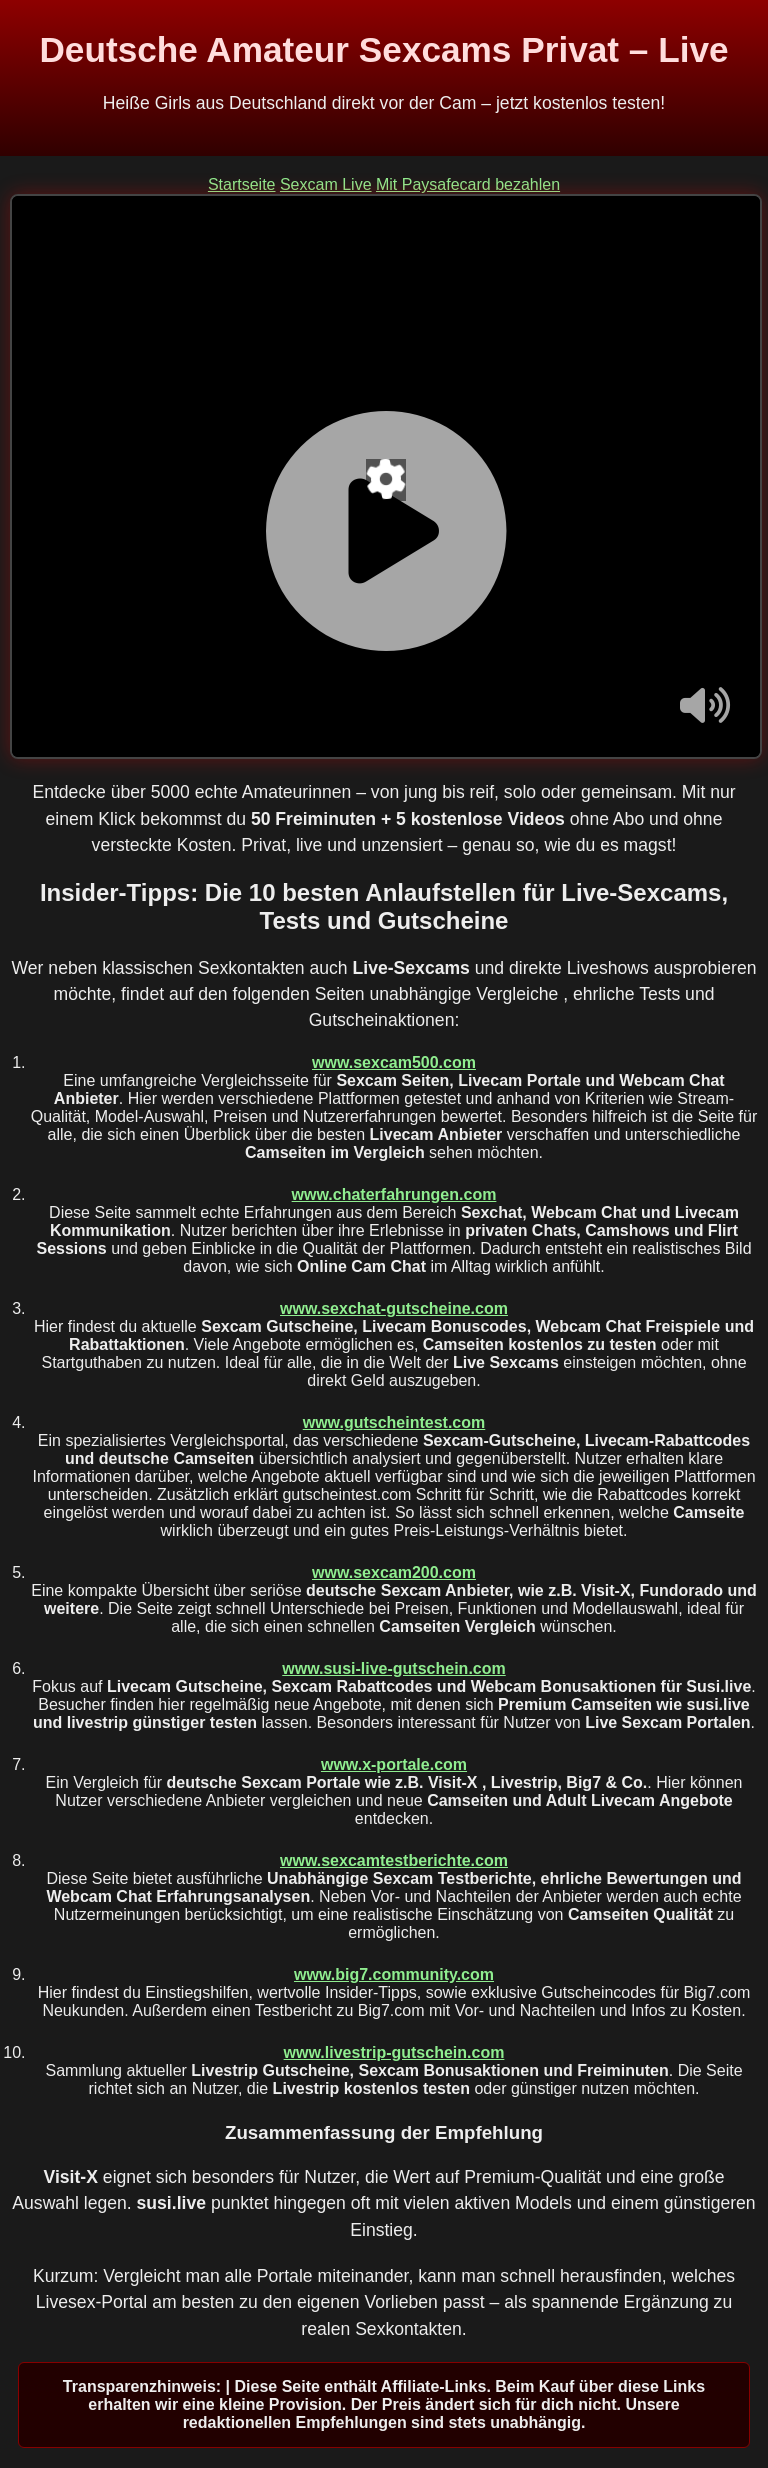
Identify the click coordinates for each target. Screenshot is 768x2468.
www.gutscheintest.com (394, 1422)
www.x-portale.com (394, 1764)
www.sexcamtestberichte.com (394, 1860)
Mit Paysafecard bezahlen (468, 184)
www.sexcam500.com (394, 1062)
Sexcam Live (326, 184)
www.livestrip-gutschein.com (394, 2052)
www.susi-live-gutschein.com (393, 1668)
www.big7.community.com (394, 1974)
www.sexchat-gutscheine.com (394, 1308)
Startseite (242, 184)
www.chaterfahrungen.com (394, 1194)
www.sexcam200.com (394, 1572)
